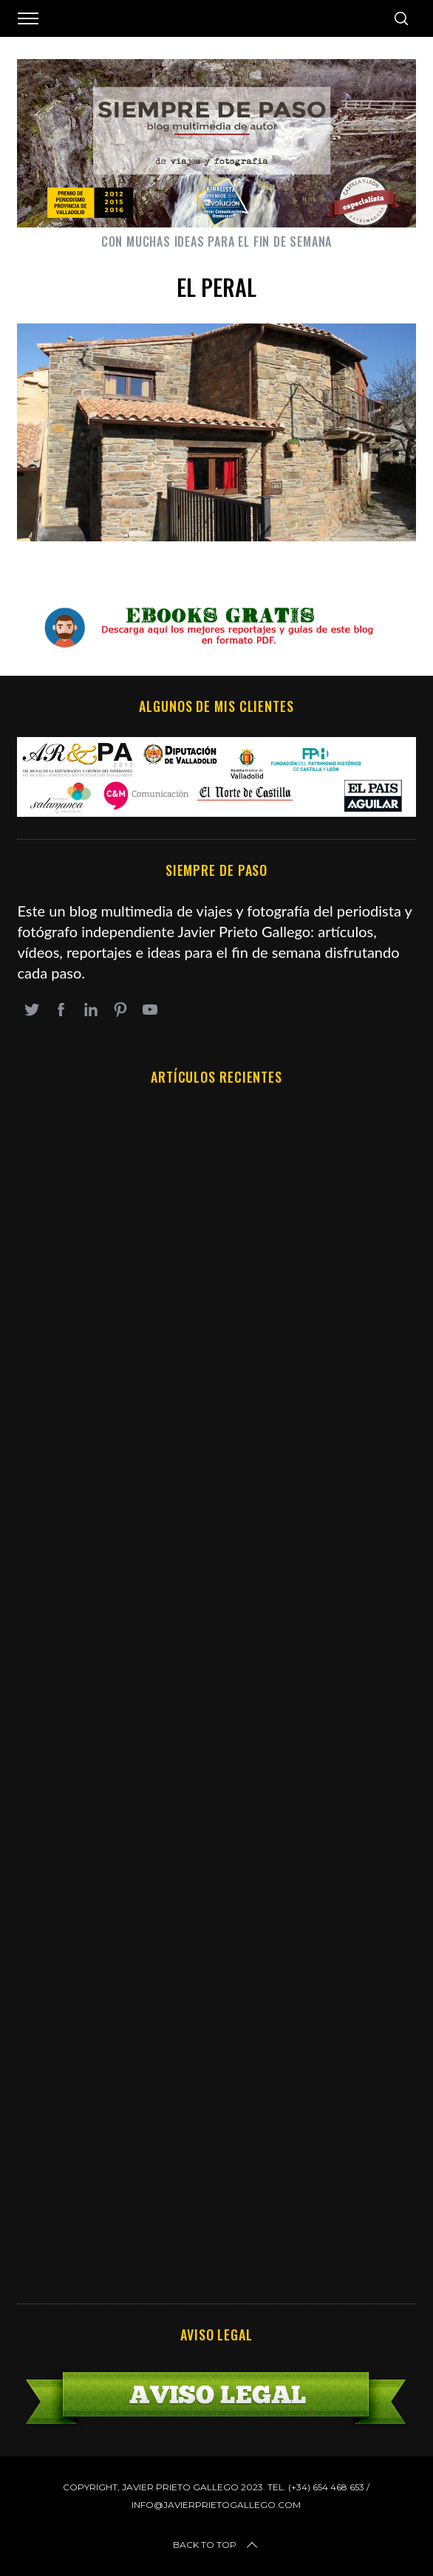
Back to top (216, 2545)
